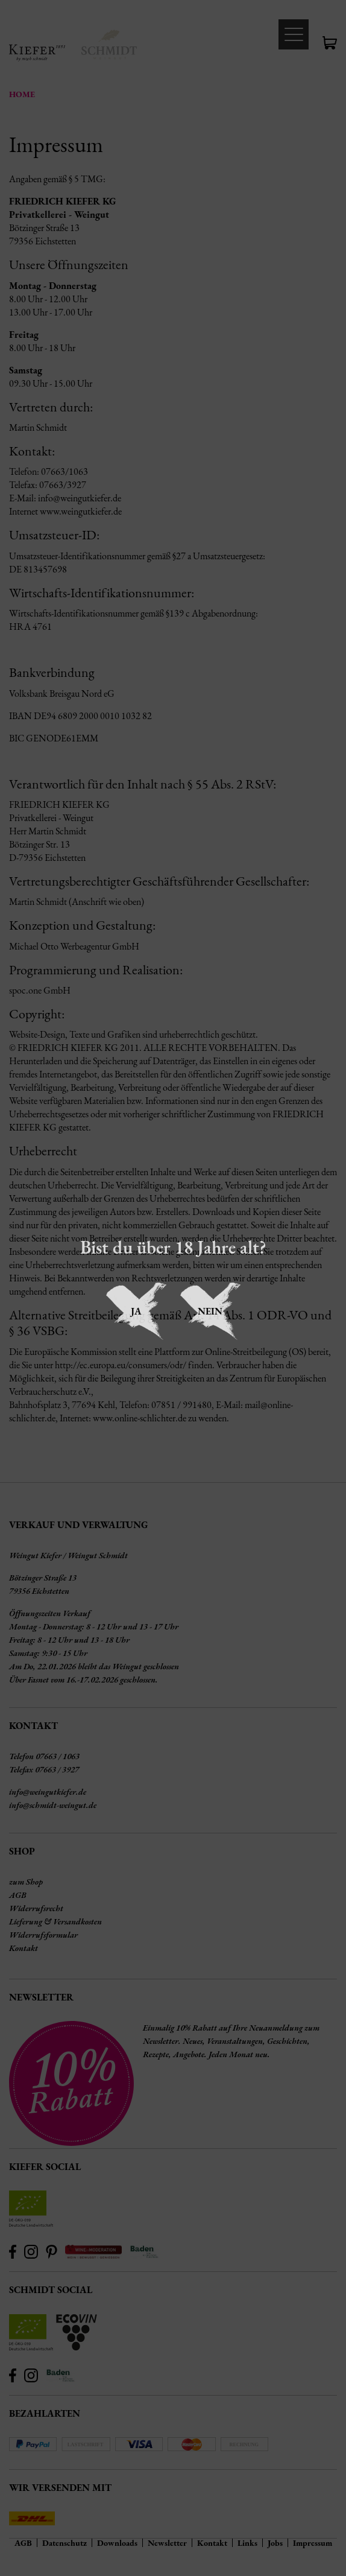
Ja (136, 1311)
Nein (210, 1311)
